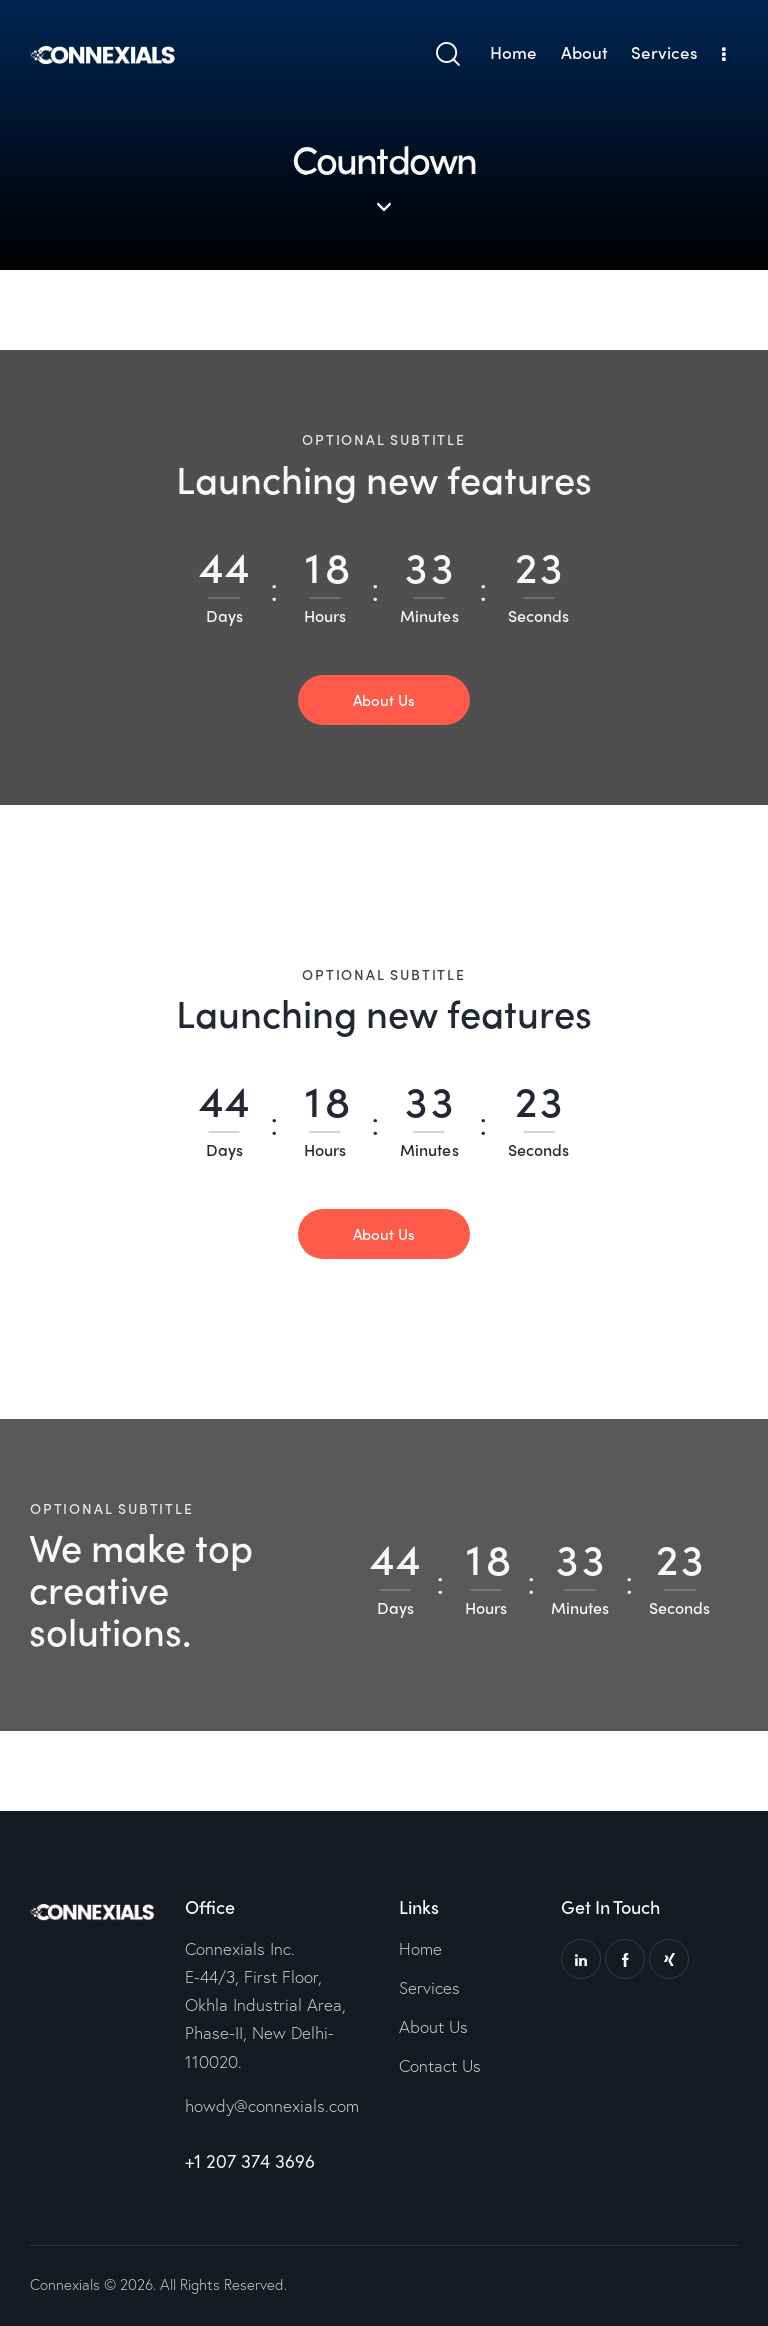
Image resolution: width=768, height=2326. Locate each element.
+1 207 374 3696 (250, 2161)
